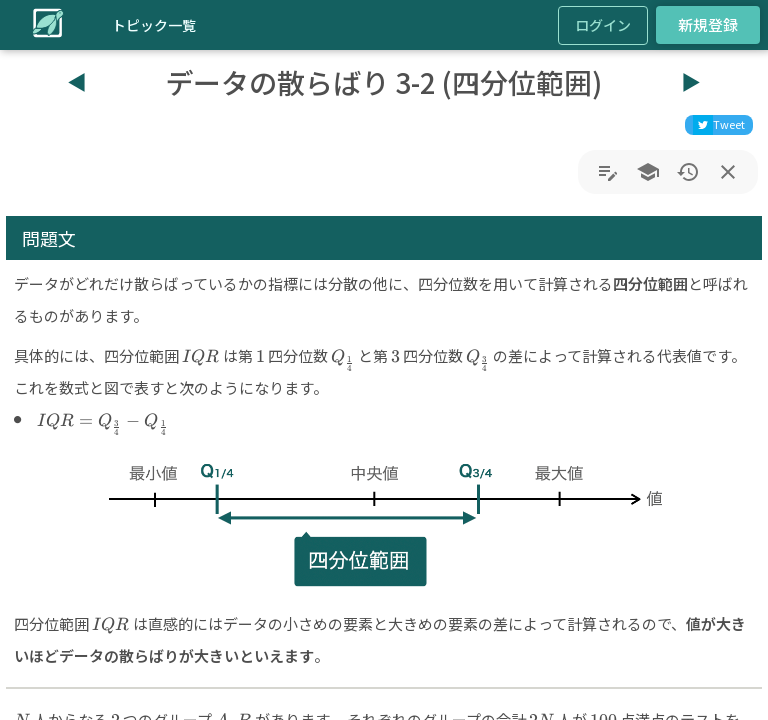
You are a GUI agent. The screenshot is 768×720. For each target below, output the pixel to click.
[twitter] (719, 125)
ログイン (603, 25)
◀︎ (77, 81)
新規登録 (708, 25)
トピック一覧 (154, 25)
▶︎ (691, 81)
